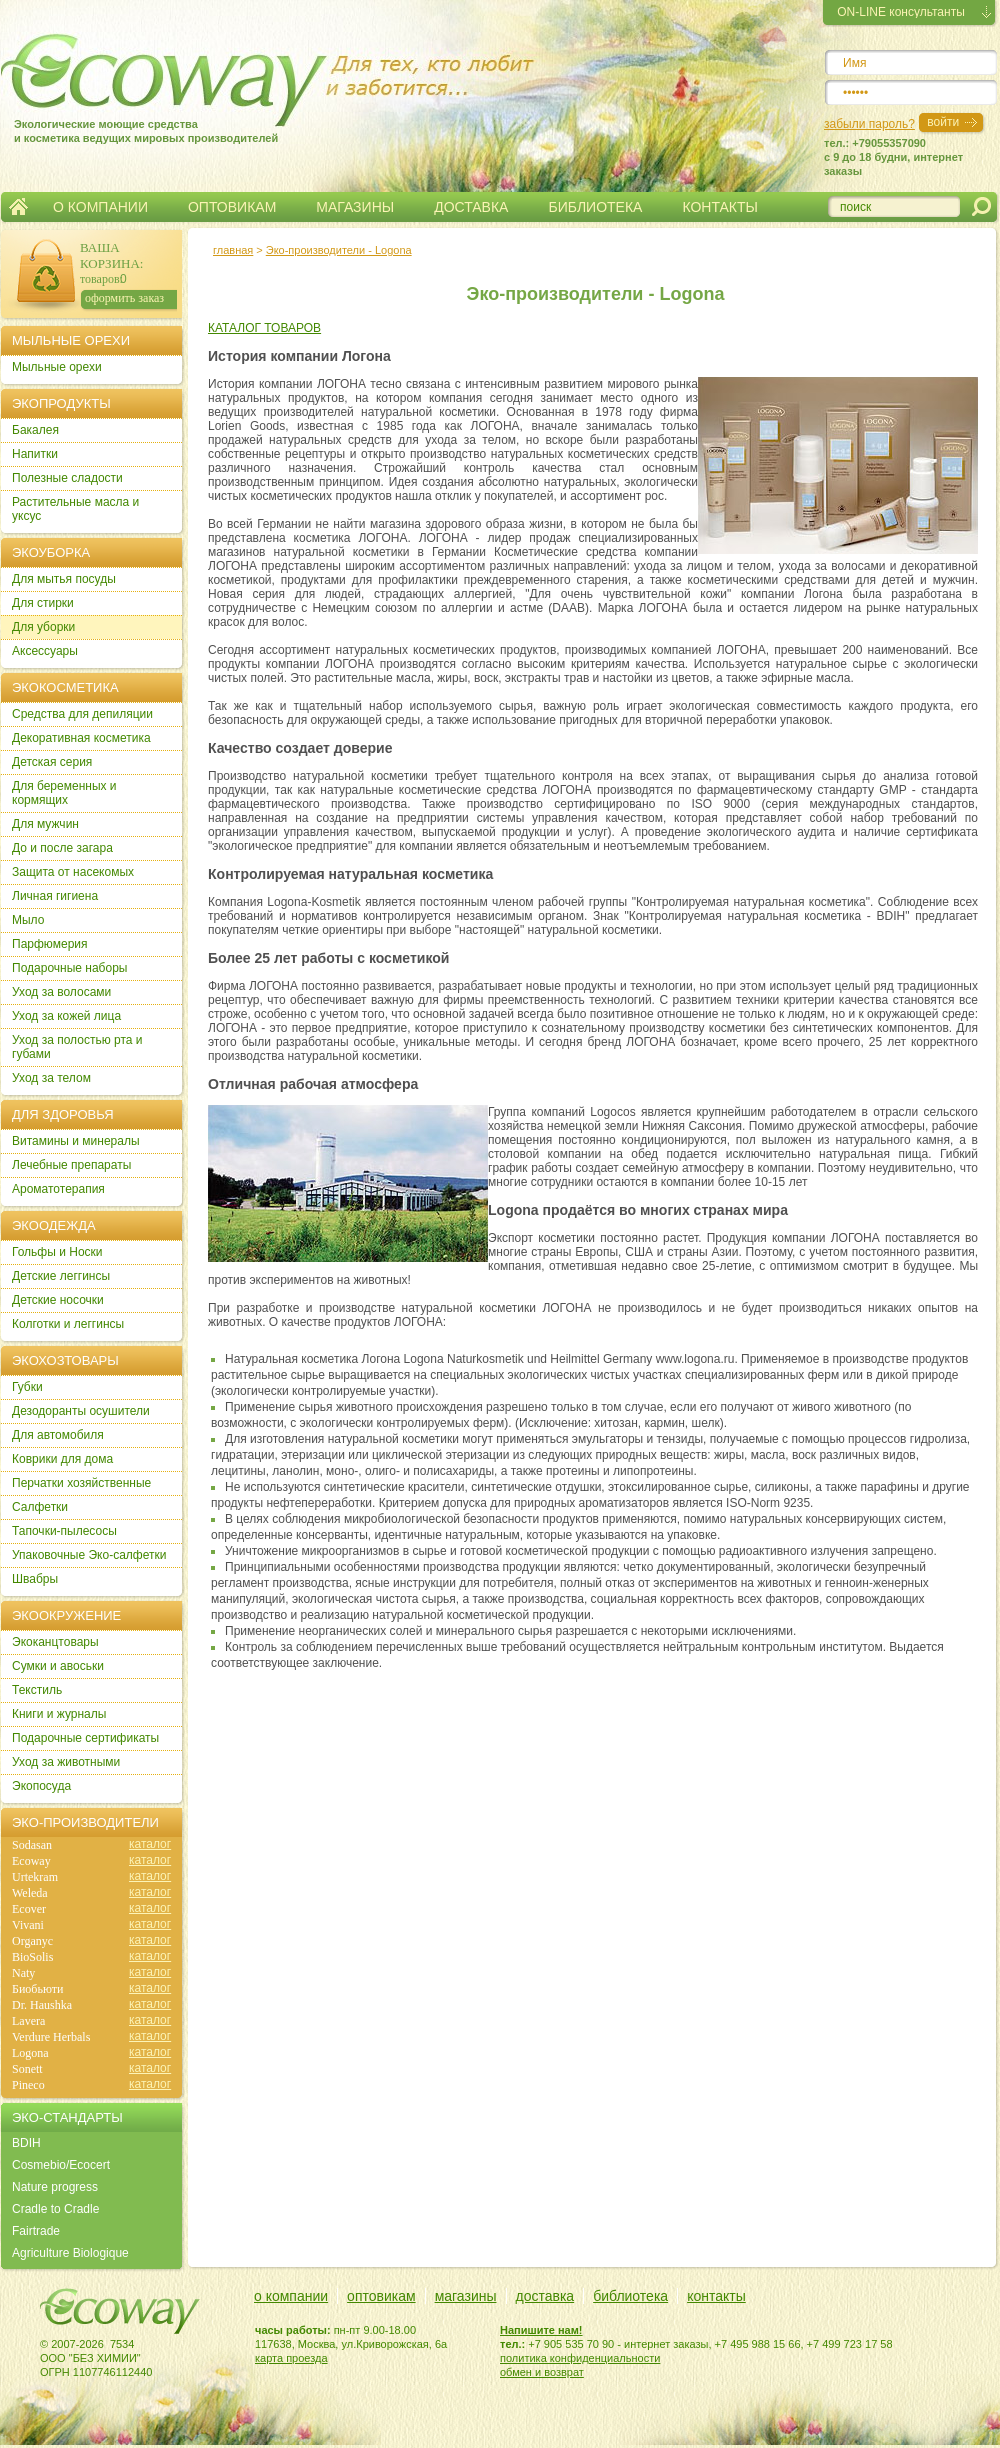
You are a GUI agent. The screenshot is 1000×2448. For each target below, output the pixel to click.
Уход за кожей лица (66, 1016)
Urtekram (35, 1877)
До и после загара (62, 848)
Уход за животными (66, 1762)
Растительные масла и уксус (75, 509)
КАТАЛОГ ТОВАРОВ (264, 328)
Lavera (28, 2021)
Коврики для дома (62, 1459)
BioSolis (32, 1957)
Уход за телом (51, 1078)
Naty (23, 1973)
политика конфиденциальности (580, 2358)
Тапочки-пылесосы (64, 1531)
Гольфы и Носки (57, 1252)
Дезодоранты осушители (81, 1411)
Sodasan (32, 1845)
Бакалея (35, 430)
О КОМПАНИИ (100, 207)
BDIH (26, 2143)
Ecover (29, 1909)
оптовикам (381, 2296)
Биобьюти (37, 1989)
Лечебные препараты (71, 1165)
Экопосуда (41, 1786)
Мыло (28, 920)
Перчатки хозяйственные (81, 1483)
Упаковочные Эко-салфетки (89, 1555)
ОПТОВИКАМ (232, 207)
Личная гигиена (55, 896)
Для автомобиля (58, 1435)
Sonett (27, 2069)
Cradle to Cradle (55, 2209)
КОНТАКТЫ (720, 207)
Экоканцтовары (55, 1642)
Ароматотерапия (58, 1189)
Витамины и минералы (76, 1141)
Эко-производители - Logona (339, 250)
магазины (466, 2296)
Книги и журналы (59, 1714)
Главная (18, 207)
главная (233, 250)
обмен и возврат (542, 2372)
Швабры (35, 1579)
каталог (150, 1844)
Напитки (35, 454)
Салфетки (40, 1507)
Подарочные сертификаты (85, 1738)
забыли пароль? (869, 124)
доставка (545, 2296)
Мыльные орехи (57, 367)
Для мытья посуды (64, 579)
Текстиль (37, 1690)
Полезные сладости (67, 478)
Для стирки (43, 603)
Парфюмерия (50, 944)
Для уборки (43, 627)
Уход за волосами (61, 992)
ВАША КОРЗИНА (110, 255)
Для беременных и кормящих (64, 793)
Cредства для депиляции (82, 714)
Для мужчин (45, 824)
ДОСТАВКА (471, 207)
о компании (291, 2296)
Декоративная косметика (81, 738)
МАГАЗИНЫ (355, 207)
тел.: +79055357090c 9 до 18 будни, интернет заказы (893, 157)
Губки (27, 1387)
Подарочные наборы (69, 968)
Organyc (32, 1941)
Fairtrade (36, 2231)
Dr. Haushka (42, 2005)
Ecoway (31, 1861)
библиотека (630, 2296)
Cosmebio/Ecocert (61, 2165)
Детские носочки (58, 1300)
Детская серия (52, 762)
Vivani (28, 1925)
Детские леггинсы (61, 1276)
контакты (716, 2296)
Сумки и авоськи (58, 1666)
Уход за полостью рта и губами (77, 1047)
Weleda (30, 1893)
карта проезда (291, 2358)
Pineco (28, 2085)
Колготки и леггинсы (68, 1324)
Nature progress (55, 2187)
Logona (30, 2053)
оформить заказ (124, 298)
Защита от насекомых (73, 872)
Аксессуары (45, 651)
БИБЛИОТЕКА (595, 207)
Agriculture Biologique (70, 2253)
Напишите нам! (541, 2330)
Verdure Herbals (51, 2037)
